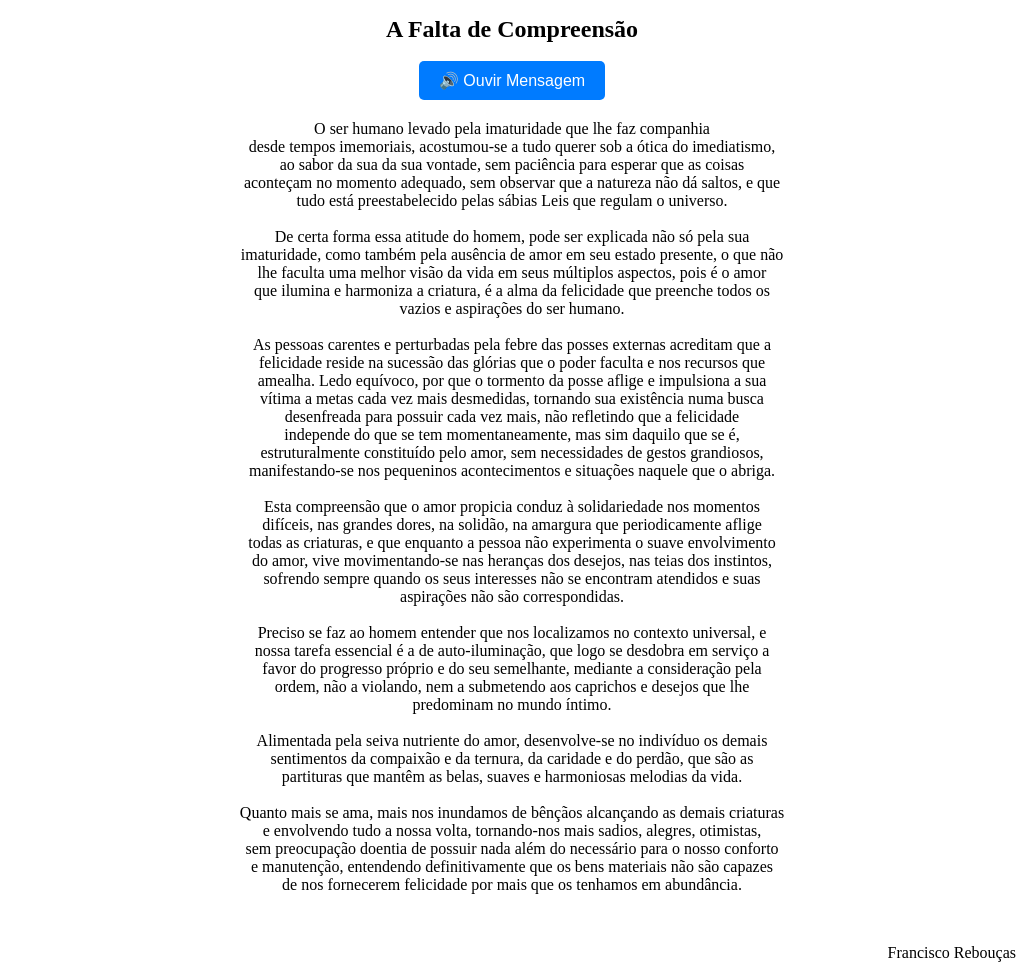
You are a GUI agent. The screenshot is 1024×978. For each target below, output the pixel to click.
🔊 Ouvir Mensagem (512, 80)
